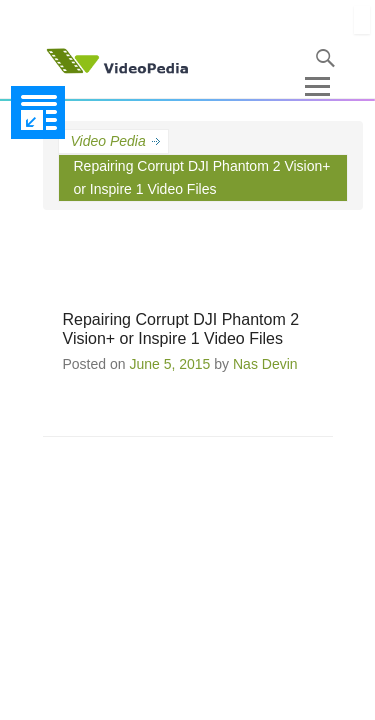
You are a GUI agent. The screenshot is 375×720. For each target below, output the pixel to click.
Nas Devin (265, 364)
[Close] (362, 20)
